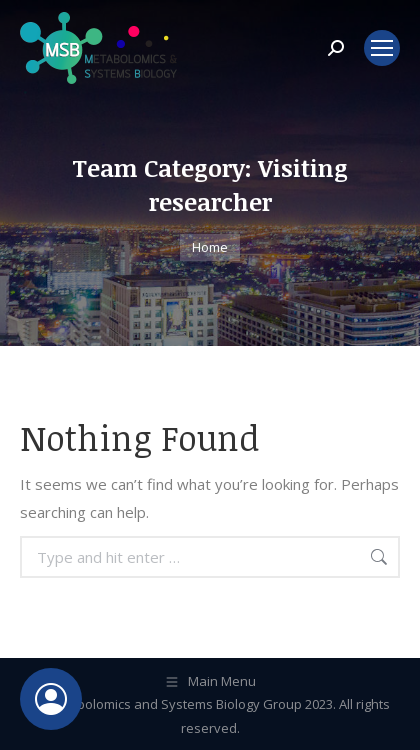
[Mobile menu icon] (382, 48)
